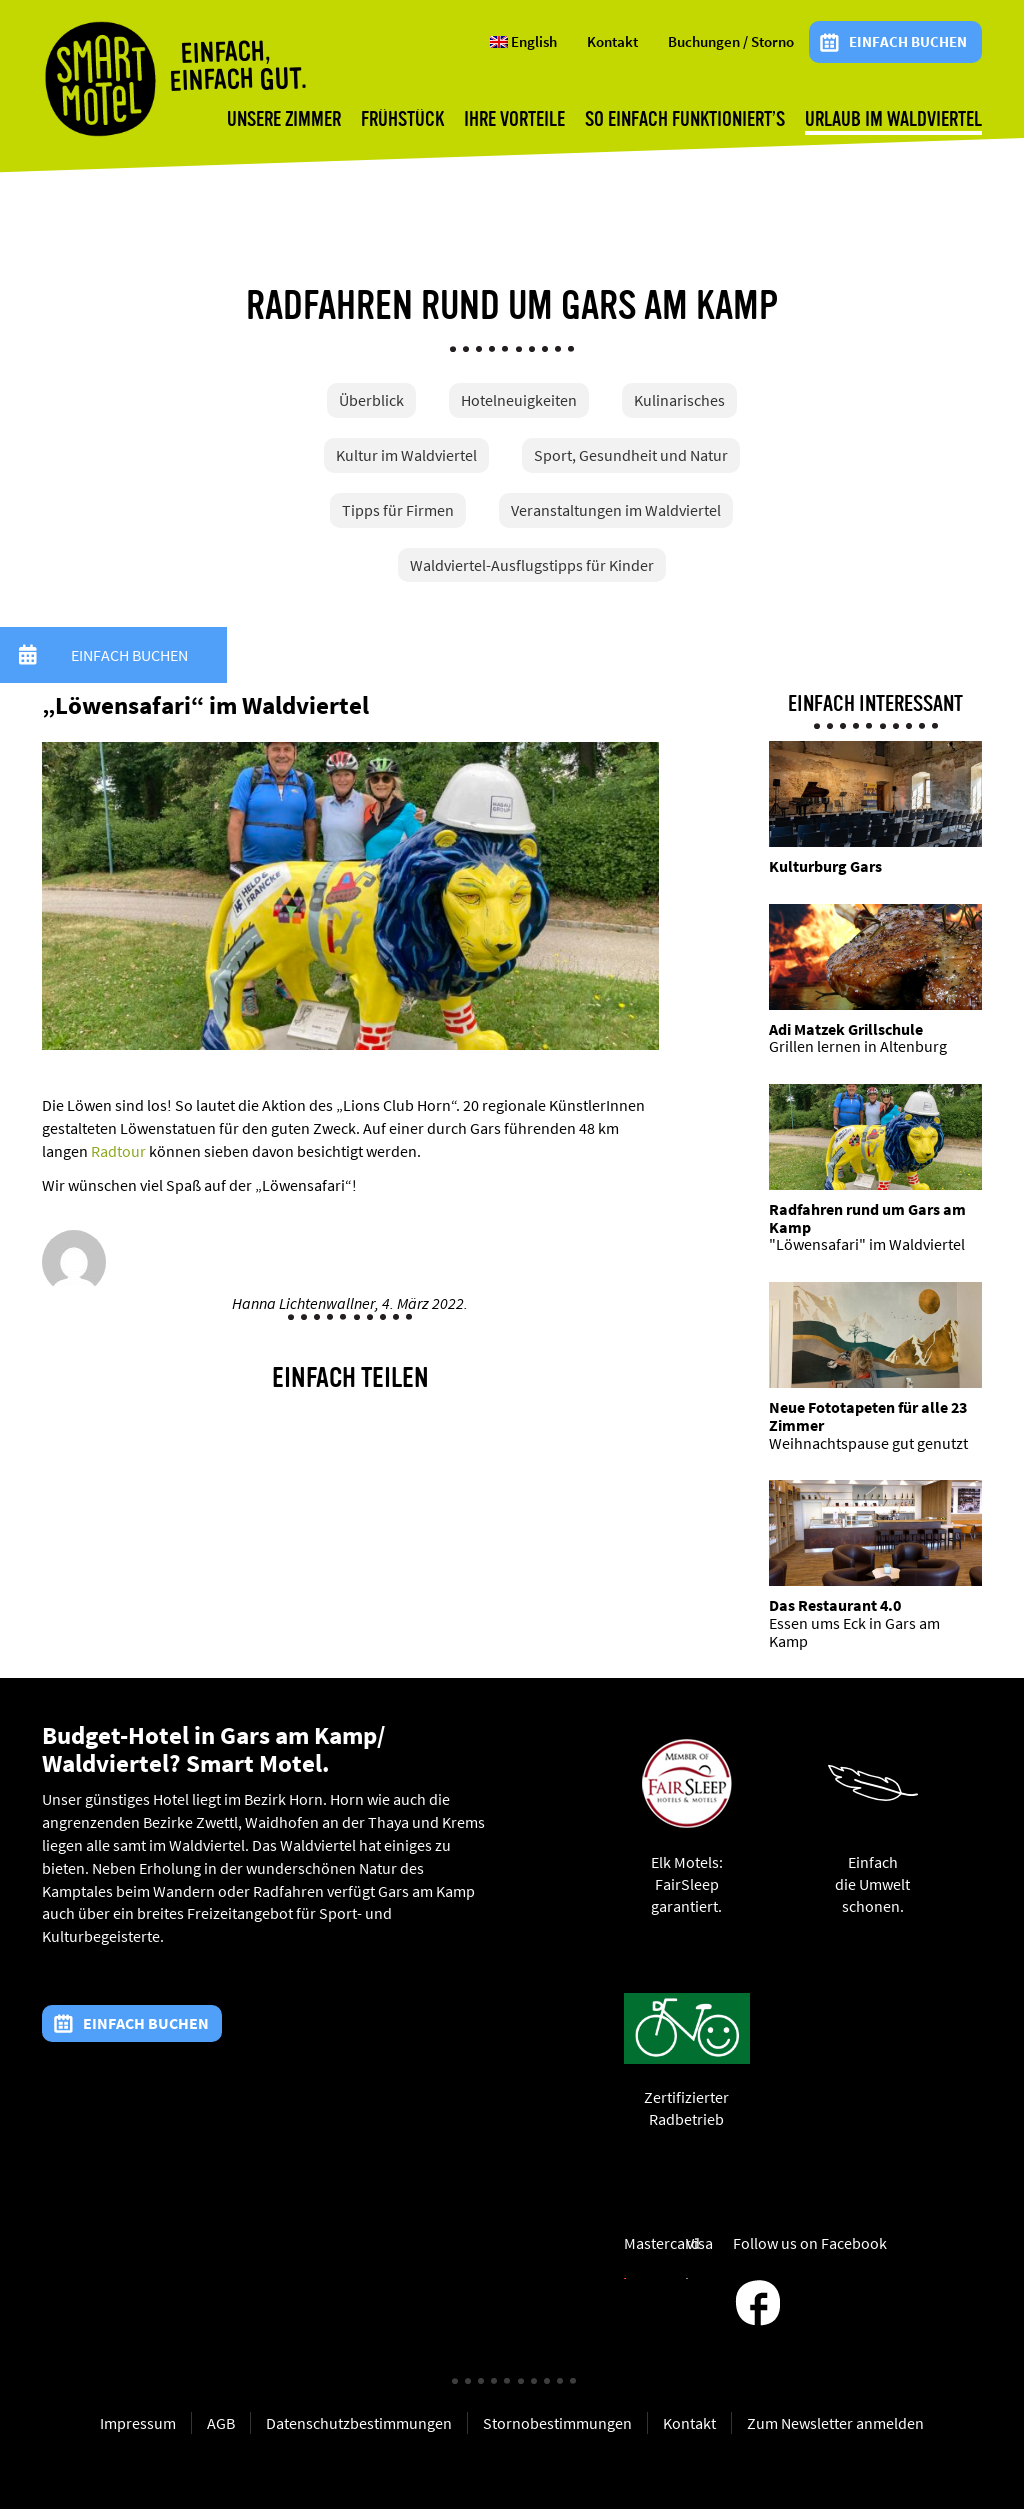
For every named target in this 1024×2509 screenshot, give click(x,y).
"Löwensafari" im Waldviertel (867, 1244)
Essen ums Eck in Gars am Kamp (854, 1632)
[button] (28, 655)
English (523, 41)
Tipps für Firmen (398, 510)
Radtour (118, 1151)
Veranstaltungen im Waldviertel (616, 510)
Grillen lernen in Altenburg (858, 1046)
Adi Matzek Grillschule (846, 1029)
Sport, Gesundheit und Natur (631, 455)
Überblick (371, 400)
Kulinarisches (679, 400)
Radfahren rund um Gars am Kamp (867, 1218)
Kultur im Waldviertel (406, 455)
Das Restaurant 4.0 (835, 1605)
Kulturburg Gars (825, 866)
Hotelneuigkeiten (519, 400)
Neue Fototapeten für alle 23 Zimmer (868, 1416)
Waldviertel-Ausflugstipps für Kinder (532, 565)
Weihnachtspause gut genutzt (868, 1443)
